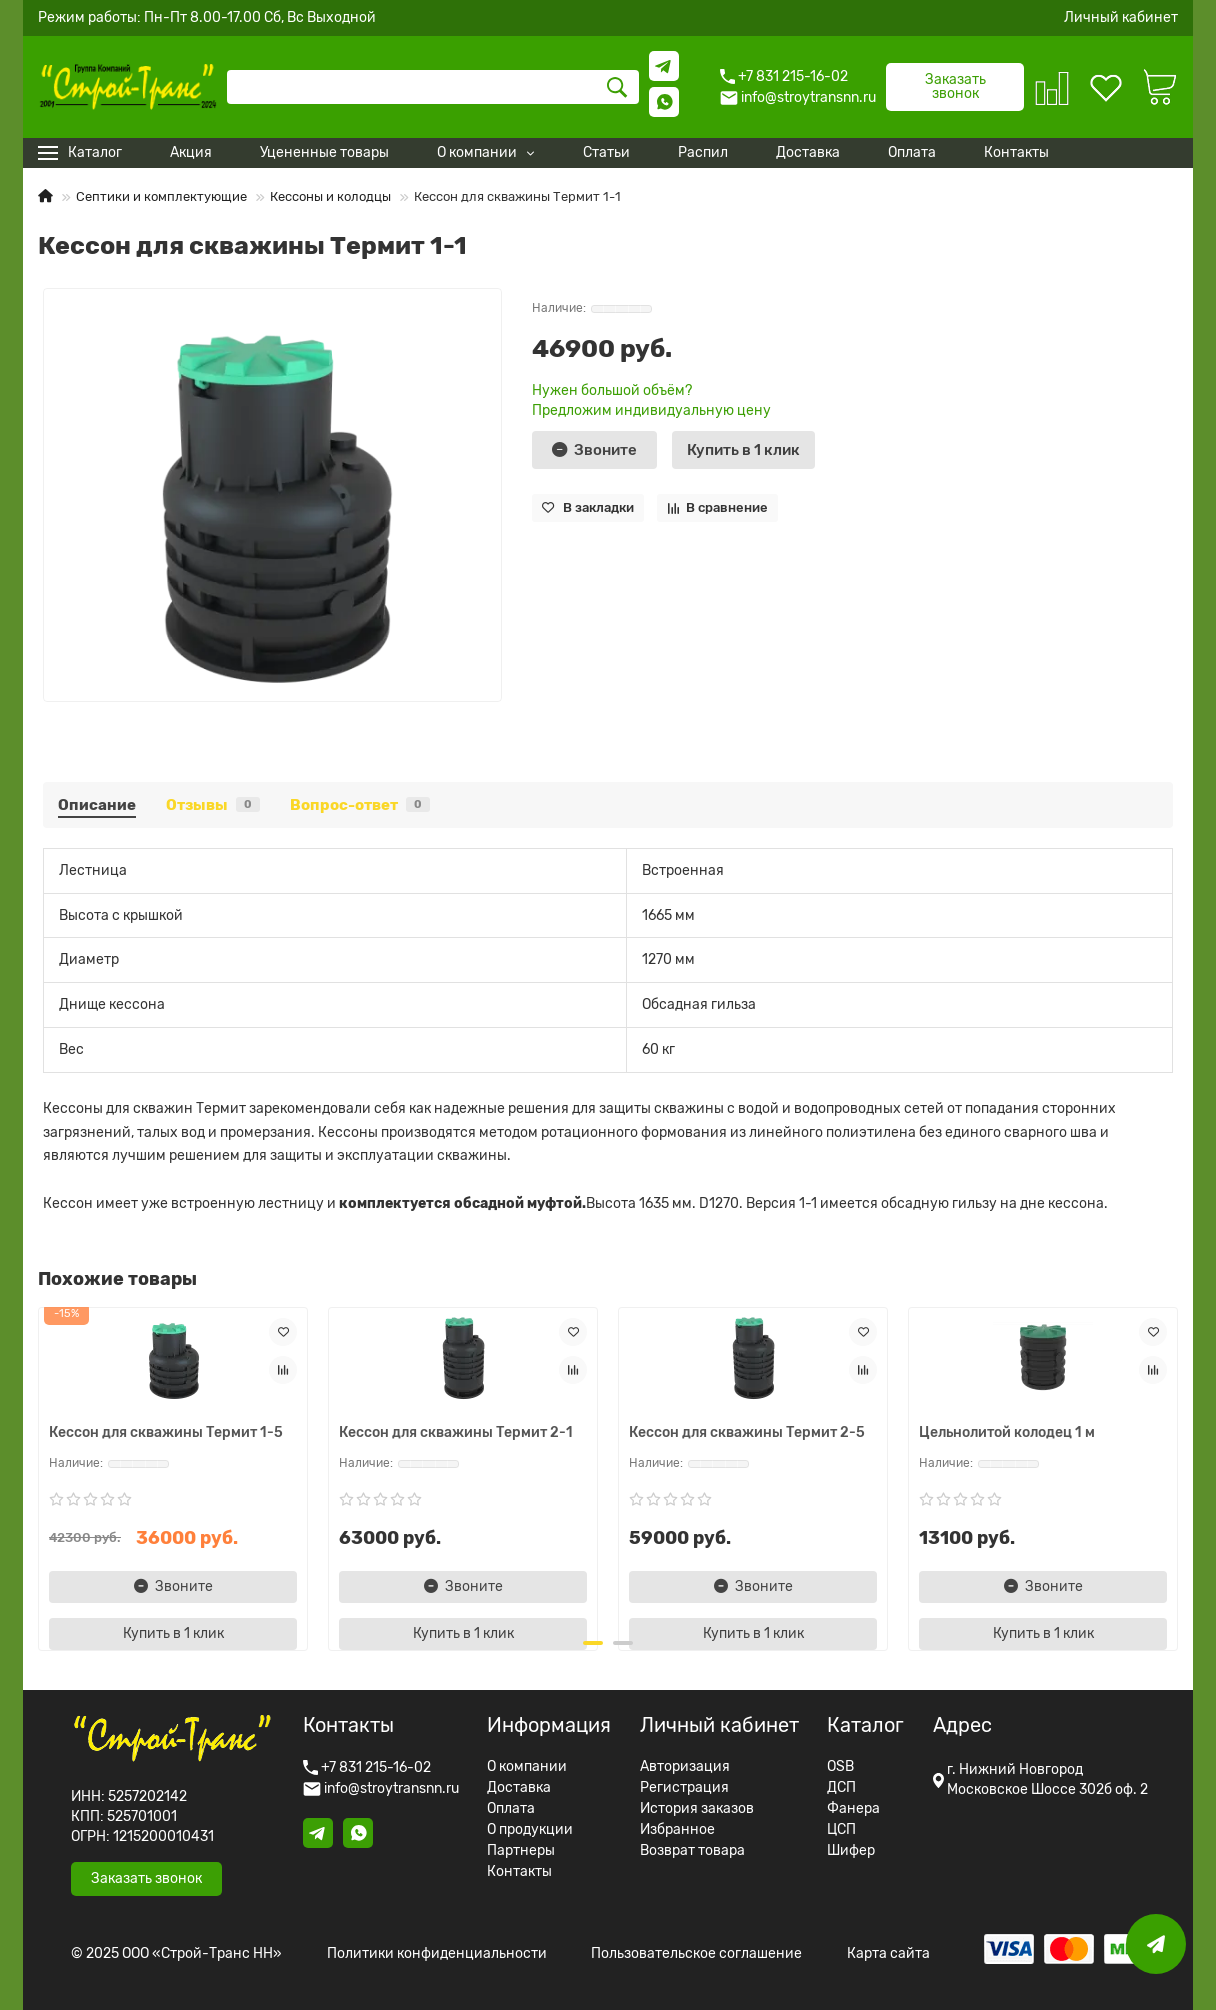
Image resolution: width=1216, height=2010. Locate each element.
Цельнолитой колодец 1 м (1007, 1432)
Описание (97, 805)
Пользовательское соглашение (696, 1954)
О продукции (530, 1830)
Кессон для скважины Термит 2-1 (456, 1432)
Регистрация (684, 1788)
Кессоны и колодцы (330, 196)
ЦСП (841, 1830)
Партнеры (521, 1851)
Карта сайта (888, 1954)
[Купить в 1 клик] (743, 450)
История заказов (697, 1809)
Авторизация (685, 1767)
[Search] (433, 87)
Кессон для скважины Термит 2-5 (747, 1432)
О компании (527, 1767)
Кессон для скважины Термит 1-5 (166, 1432)
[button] (593, 1643)
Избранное (677, 1830)
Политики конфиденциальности (437, 1954)
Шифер (851, 1851)
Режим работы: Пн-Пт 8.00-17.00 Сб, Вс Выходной (207, 18)
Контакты (519, 1872)
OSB (840, 1767)
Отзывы (213, 805)
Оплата (511, 1809)
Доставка (519, 1788)
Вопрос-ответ (360, 805)
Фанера (853, 1809)
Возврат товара (692, 1851)
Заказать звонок (955, 86)
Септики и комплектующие (161, 196)
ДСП (841, 1788)
